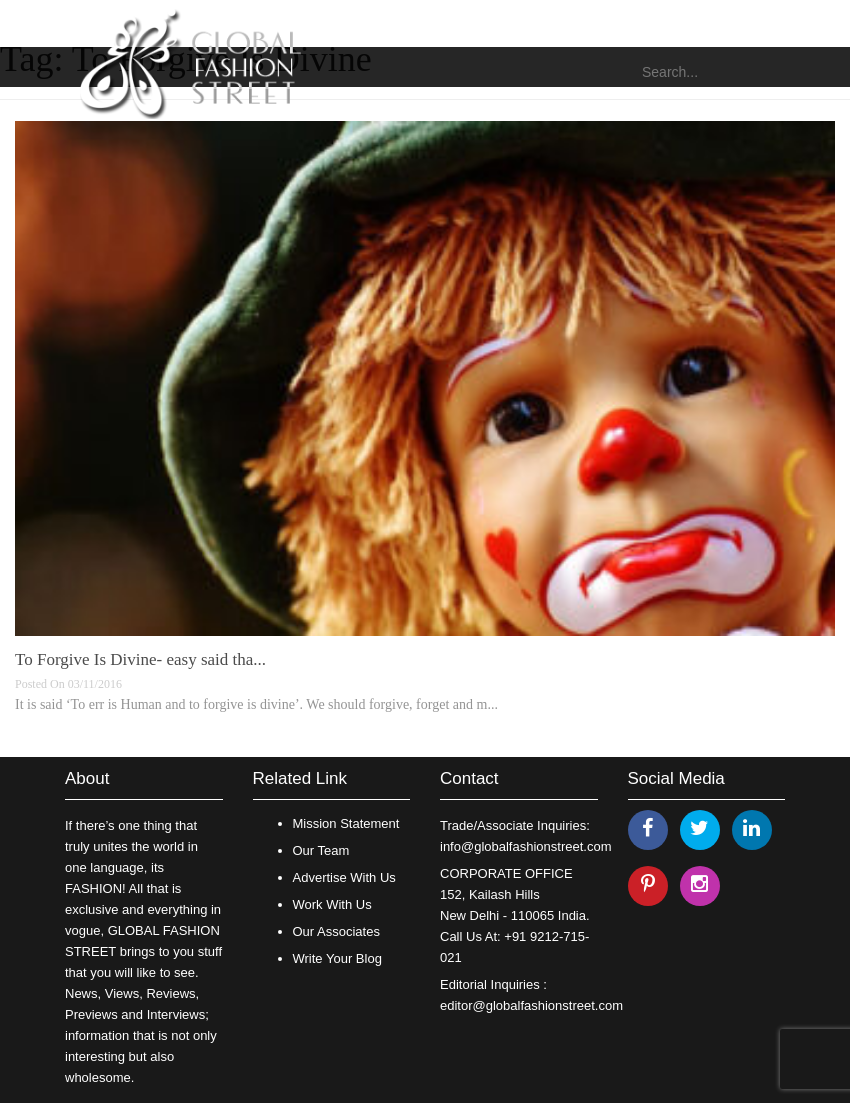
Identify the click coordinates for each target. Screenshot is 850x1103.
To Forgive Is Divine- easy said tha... (140, 659)
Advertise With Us (344, 877)
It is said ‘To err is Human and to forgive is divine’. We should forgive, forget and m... (256, 704)
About (87, 778)
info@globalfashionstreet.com (525, 846)
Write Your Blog (337, 958)
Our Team (321, 850)
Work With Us (332, 904)
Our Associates (336, 931)
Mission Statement (346, 823)
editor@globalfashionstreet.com (531, 1005)
